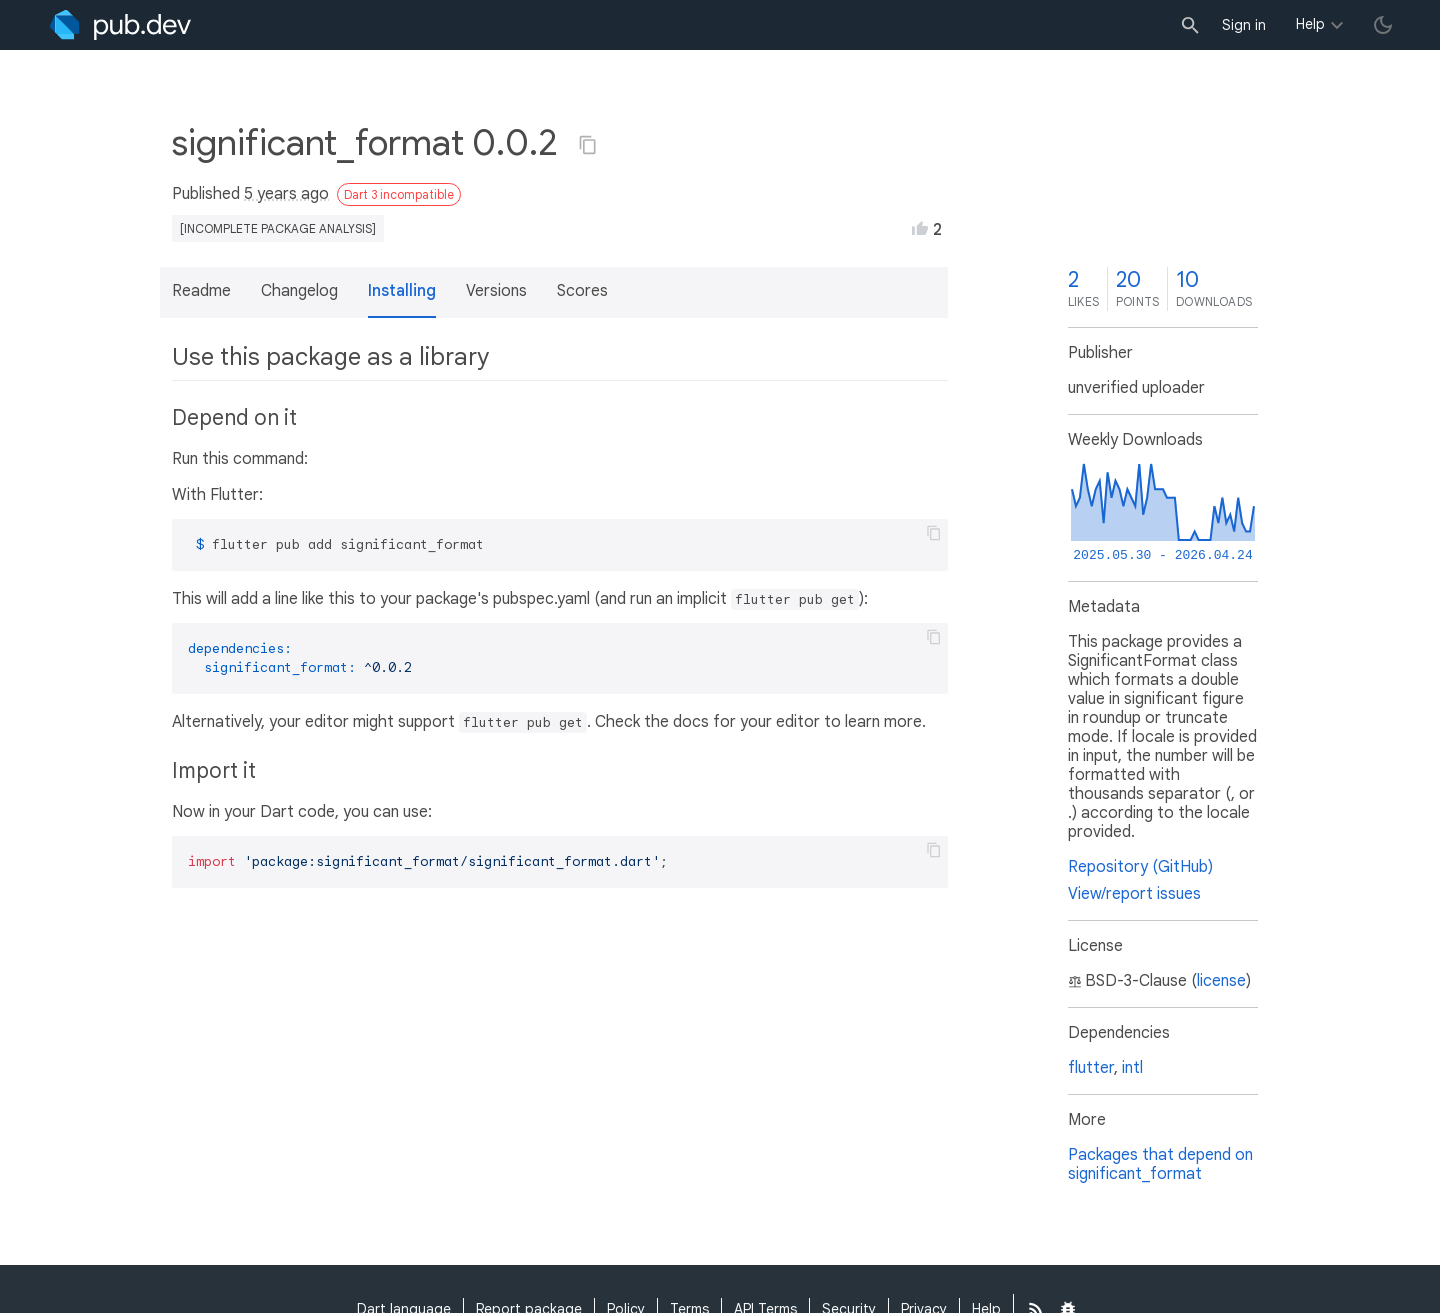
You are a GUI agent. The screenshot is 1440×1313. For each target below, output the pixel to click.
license (1221, 981)
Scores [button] (582, 291)
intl (1132, 1068)
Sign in (1244, 25)
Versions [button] (496, 291)
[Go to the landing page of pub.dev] (120, 25)
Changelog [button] (299, 291)
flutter (1091, 1068)
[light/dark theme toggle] (1383, 25)
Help (1310, 24)
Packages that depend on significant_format (1160, 1164)
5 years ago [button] (286, 194)
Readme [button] (201, 291)
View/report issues (1134, 894)
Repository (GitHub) (1140, 867)
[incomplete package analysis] (278, 228)
